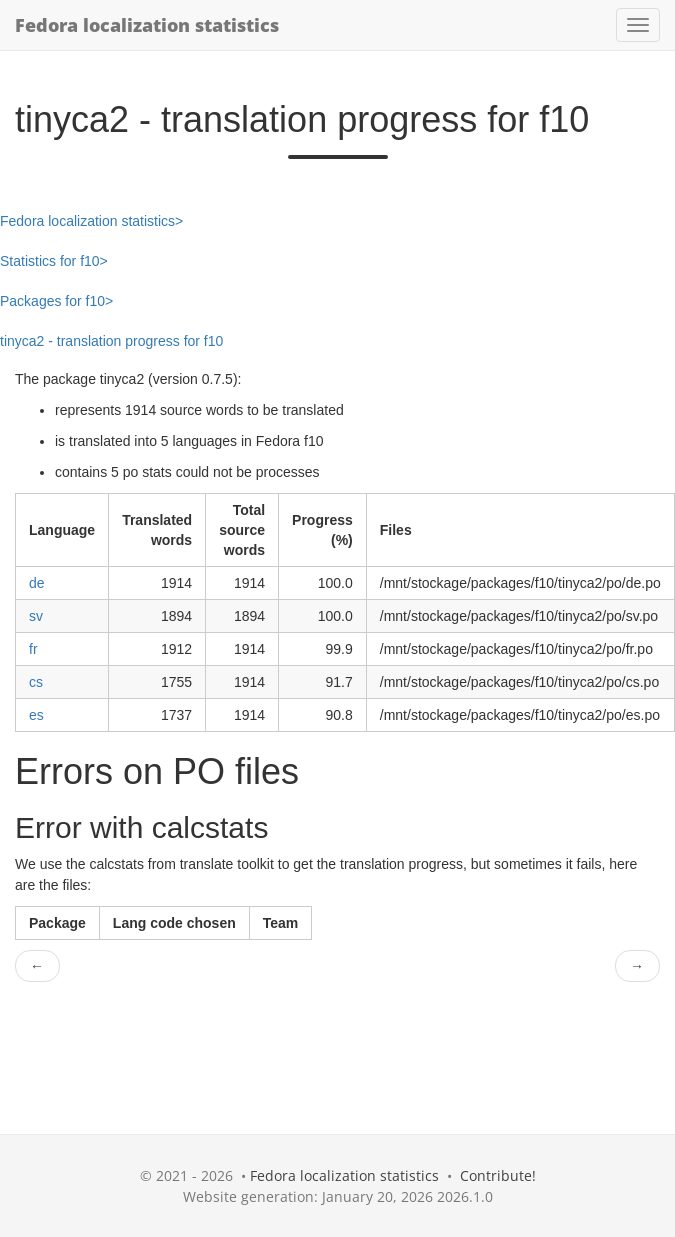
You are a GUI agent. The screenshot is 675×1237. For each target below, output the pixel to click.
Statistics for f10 (50, 261)
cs (36, 682)
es (36, 715)
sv (36, 616)
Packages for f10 (52, 301)
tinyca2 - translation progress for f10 (111, 341)
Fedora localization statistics (147, 25)
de (37, 583)
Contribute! (498, 1175)
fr (33, 649)
